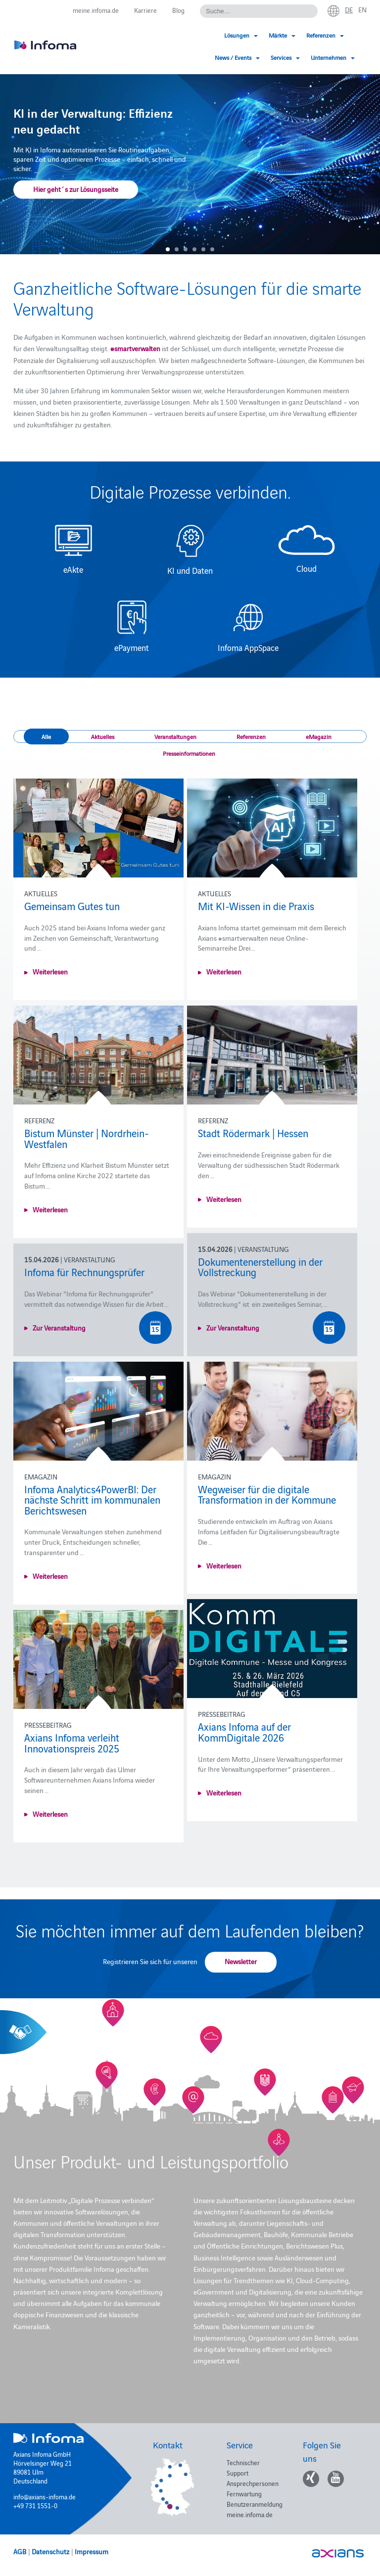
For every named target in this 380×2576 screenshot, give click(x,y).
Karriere (145, 9)
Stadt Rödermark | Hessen (253, 1133)
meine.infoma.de (96, 9)
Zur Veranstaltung (232, 1328)
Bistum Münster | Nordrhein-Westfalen (86, 1138)
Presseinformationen (189, 753)
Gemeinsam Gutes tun (72, 906)
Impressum (91, 2551)
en (362, 9)
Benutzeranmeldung (255, 2503)
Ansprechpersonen (253, 2483)
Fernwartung (244, 2493)
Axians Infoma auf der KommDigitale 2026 (244, 1731)
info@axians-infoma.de (44, 2496)
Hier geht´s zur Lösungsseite (75, 189)
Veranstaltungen (175, 736)
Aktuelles (102, 736)
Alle (46, 736)
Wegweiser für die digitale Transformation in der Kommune (267, 1494)
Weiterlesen (50, 971)
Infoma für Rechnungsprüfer (84, 1272)
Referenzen (251, 736)
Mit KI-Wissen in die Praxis (256, 906)
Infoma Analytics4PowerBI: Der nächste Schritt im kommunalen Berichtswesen (92, 1499)
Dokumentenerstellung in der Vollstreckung (260, 1266)
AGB (19, 2551)
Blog (178, 9)
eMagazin (319, 736)
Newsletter (241, 1961)
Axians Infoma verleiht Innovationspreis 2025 (71, 1742)
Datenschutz (50, 2551)
